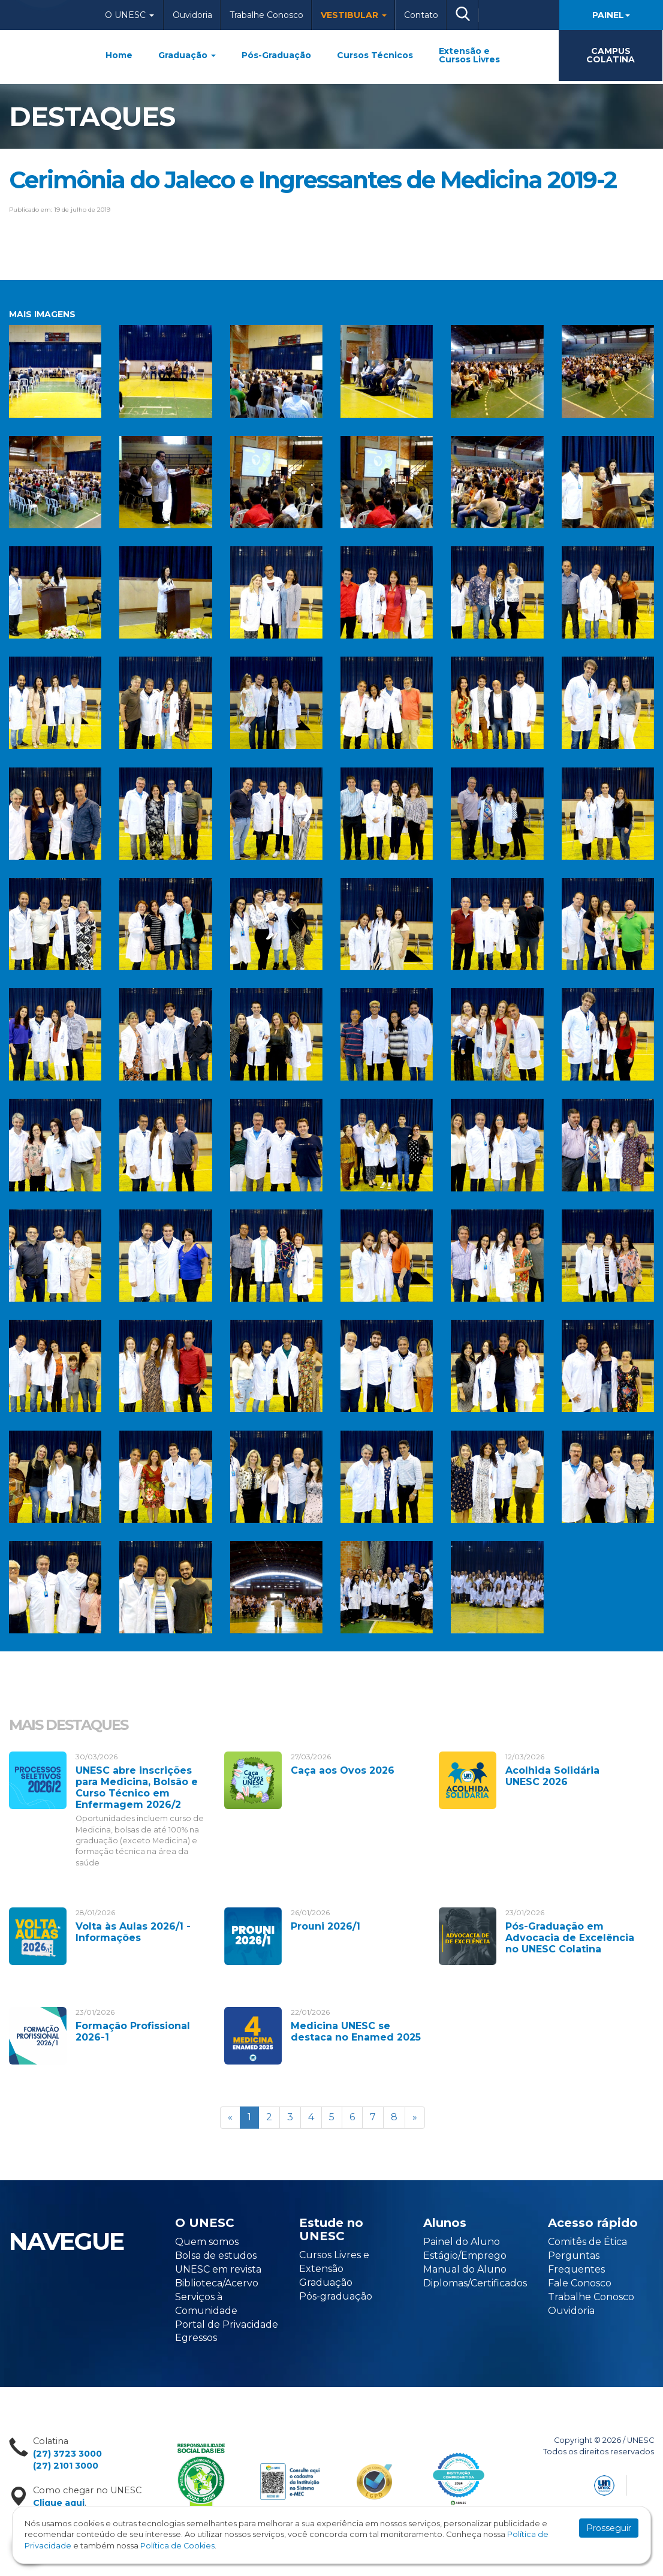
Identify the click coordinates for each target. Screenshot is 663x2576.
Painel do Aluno (461, 2241)
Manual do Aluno (465, 2269)
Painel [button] (611, 15)
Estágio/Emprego (465, 2255)
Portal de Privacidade (226, 2324)
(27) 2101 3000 (65, 2465)
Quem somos (207, 2241)
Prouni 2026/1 (325, 1926)
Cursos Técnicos (375, 55)
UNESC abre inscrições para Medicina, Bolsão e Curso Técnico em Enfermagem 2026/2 (137, 1788)
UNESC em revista (218, 2269)
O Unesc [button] (129, 15)
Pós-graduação (335, 2296)
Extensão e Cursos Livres (469, 55)
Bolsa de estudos (216, 2255)
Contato (421, 15)
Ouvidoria (192, 15)
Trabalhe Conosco (266, 15)
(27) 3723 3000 (67, 2453)
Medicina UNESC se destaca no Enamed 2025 (356, 2031)
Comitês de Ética (587, 2241)
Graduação (187, 55)
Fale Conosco (579, 2283)
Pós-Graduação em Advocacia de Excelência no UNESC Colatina (569, 1938)
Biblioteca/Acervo (216, 2283)
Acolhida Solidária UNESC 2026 (552, 1776)
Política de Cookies (177, 2545)
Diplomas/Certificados (475, 2283)
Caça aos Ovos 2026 (342, 1770)
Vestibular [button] (354, 15)
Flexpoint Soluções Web (646, 2483)
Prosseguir (608, 2528)
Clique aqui (59, 2502)
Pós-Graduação (276, 55)
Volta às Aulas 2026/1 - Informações (133, 1932)
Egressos (196, 2337)
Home (119, 55)
